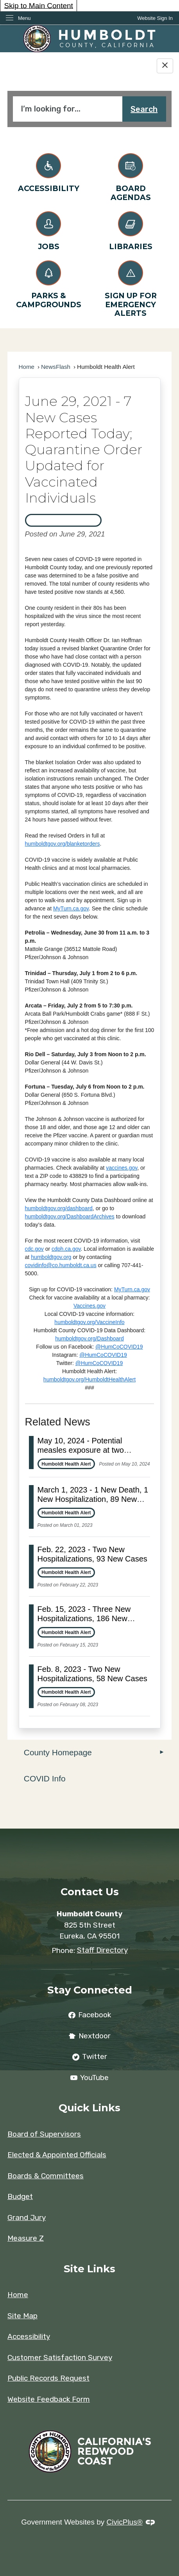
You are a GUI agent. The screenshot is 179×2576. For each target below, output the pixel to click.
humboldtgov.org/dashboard (59, 1208)
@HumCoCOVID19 (119, 1347)
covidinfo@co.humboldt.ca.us (61, 1265)
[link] (155, 18)
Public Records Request (48, 2378)
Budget (20, 2196)
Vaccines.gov (89, 1306)
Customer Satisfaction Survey (59, 2357)
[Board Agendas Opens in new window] (131, 175)
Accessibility (28, 2336)
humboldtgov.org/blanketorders (62, 844)
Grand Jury (26, 2217)
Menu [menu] (24, 18)
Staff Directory (102, 1950)
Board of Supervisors (44, 2134)
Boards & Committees (45, 2175)
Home (27, 366)
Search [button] (144, 109)
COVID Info (45, 1778)
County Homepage (58, 1752)
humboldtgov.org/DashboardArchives (70, 1216)
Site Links (89, 2269)
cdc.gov (34, 1249)
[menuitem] (89, 1753)
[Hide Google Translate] (165, 65)
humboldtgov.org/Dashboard (89, 1338)
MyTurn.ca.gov (71, 908)
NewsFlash (55, 366)
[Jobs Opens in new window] (48, 229)
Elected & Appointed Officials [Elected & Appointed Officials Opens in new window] (56, 2154)
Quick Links (89, 2108)
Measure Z (25, 2238)
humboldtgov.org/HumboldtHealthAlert (89, 1379)
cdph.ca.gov (66, 1249)
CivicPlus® (125, 2522)
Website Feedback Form (48, 2399)
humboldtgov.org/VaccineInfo (89, 1322)
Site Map (22, 2315)
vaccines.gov (121, 1168)
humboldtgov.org (51, 1257)
